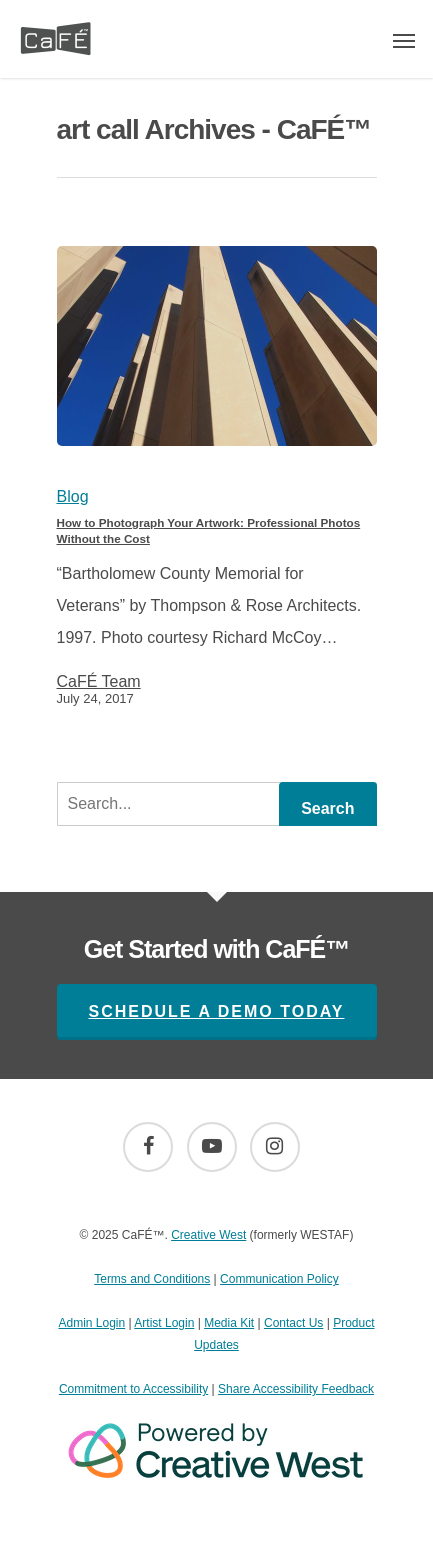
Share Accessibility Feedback (296, 1389)
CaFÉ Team (99, 682)
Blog (73, 497)
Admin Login (91, 1323)
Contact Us (293, 1323)
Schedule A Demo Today (217, 1011)
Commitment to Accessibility (133, 1389)
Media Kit (229, 1323)
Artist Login (164, 1323)
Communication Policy (279, 1279)
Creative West (208, 1235)
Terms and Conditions (152, 1279)
